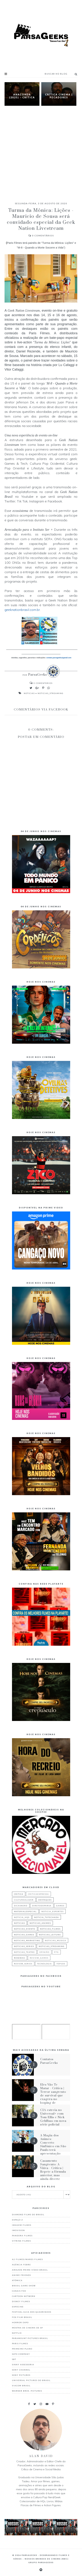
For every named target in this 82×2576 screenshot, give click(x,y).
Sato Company (21, 2354)
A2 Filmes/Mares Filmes (27, 2259)
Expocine (18, 2307)
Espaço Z (17, 2220)
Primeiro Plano (22, 2349)
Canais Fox (19, 2291)
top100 (61, 1964)
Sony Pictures (21, 2375)
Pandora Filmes (22, 2235)
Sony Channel (21, 2370)
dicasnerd (20, 1906)
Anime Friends (21, 2275)
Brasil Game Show (24, 2286)
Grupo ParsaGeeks (41, 2562)
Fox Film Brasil (22, 2317)
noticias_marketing (27, 1940)
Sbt (14, 2359)
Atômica (17, 2280)
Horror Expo (20, 2322)
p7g (56, 1952)
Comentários (41, 235)
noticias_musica (55, 1940)
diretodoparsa (41, 1906)
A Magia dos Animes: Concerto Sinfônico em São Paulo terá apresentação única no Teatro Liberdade (53, 2148)
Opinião (44, 1952)
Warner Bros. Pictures (27, 2391)
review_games (39, 1958)
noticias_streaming (50, 693)
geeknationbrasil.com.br (22, 610)
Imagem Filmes (21, 2225)
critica (18, 1894)
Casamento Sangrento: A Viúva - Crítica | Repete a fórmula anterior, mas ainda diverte (53, 2170)
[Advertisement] (41, 150)
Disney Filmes (21, 2301)
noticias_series (24, 1946)
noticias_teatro (24, 1952)
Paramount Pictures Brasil (30, 2338)
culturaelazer (24, 1900)
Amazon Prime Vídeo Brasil (30, 2270)
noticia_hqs (21, 1917)
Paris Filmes (20, 2343)
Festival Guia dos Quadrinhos (31, 2312)
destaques (45, 1900)
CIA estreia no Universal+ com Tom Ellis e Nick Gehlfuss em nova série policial (53, 2117)
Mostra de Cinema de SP (27, 2328)
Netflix (17, 2333)
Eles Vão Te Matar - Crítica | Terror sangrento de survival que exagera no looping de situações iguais (53, 2095)
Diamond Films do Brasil (28, 2214)
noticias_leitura (50, 1935)
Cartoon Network (23, 2296)
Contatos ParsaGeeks (49, 2061)
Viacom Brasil (21, 2385)
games (60, 1906)
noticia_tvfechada (46, 1917)
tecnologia (44, 1964)
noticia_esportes (52, 1911)
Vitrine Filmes (21, 2241)
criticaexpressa (38, 1894)
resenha (19, 1958)
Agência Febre (21, 2264)
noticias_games (24, 1935)
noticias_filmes (50, 1929)
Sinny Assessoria (23, 2364)
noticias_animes (40, 1923)
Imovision (18, 2230)
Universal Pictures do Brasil (31, 2380)
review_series (23, 1964)
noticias (29, 693)
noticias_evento (24, 1929)
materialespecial (25, 1911)
